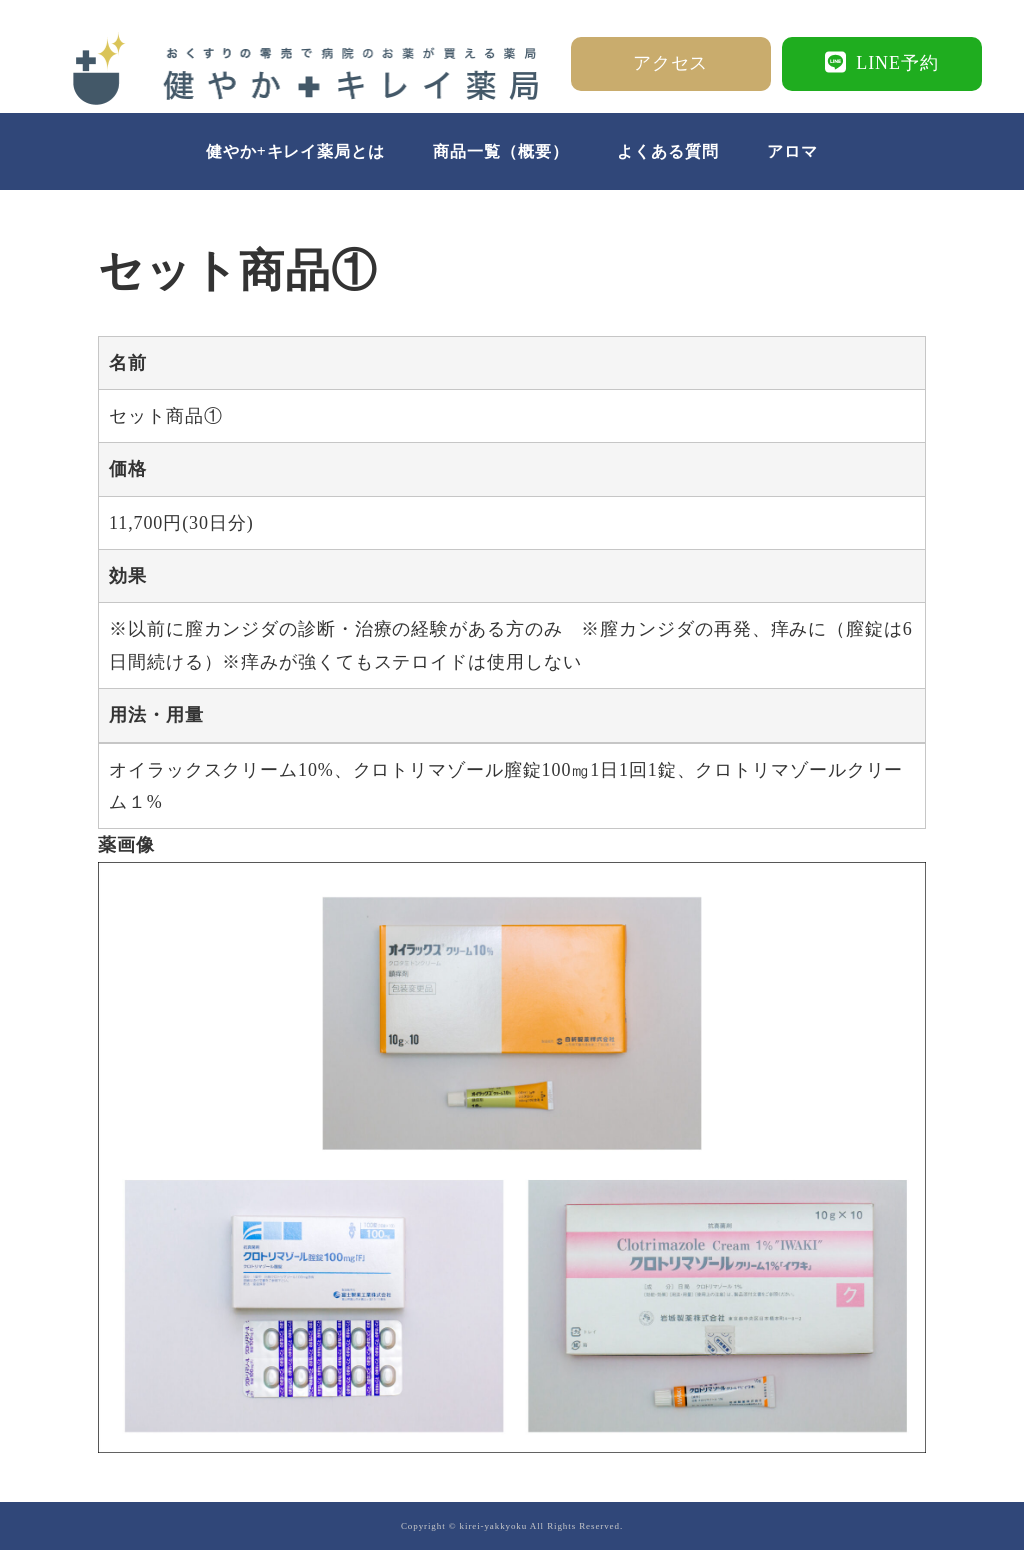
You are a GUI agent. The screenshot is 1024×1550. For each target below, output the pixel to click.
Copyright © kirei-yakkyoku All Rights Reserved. (512, 1526)
